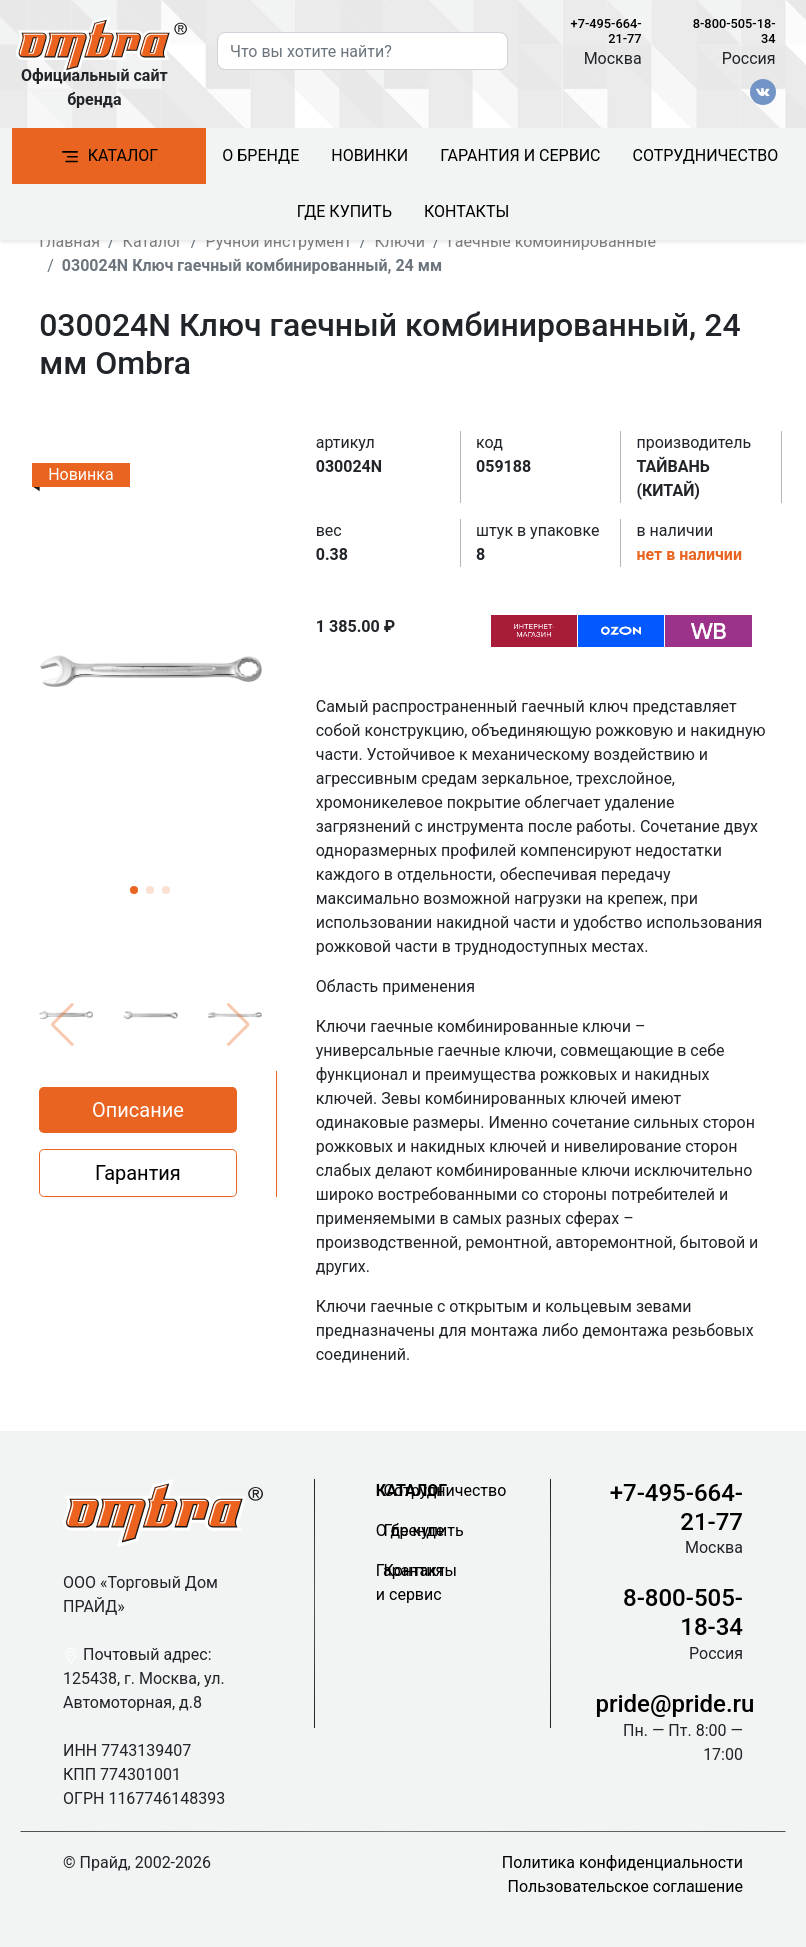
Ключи (399, 241)
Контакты (466, 211)
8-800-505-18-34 (683, 1612)
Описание (138, 1110)
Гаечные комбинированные (552, 241)
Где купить (344, 211)
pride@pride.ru (674, 1704)
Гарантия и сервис (520, 155)
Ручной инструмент (278, 241)
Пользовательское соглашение (626, 1886)
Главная (69, 241)
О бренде (260, 155)
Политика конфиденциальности (622, 1862)
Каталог (109, 156)
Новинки (369, 155)
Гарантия (138, 1173)
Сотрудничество (706, 155)
